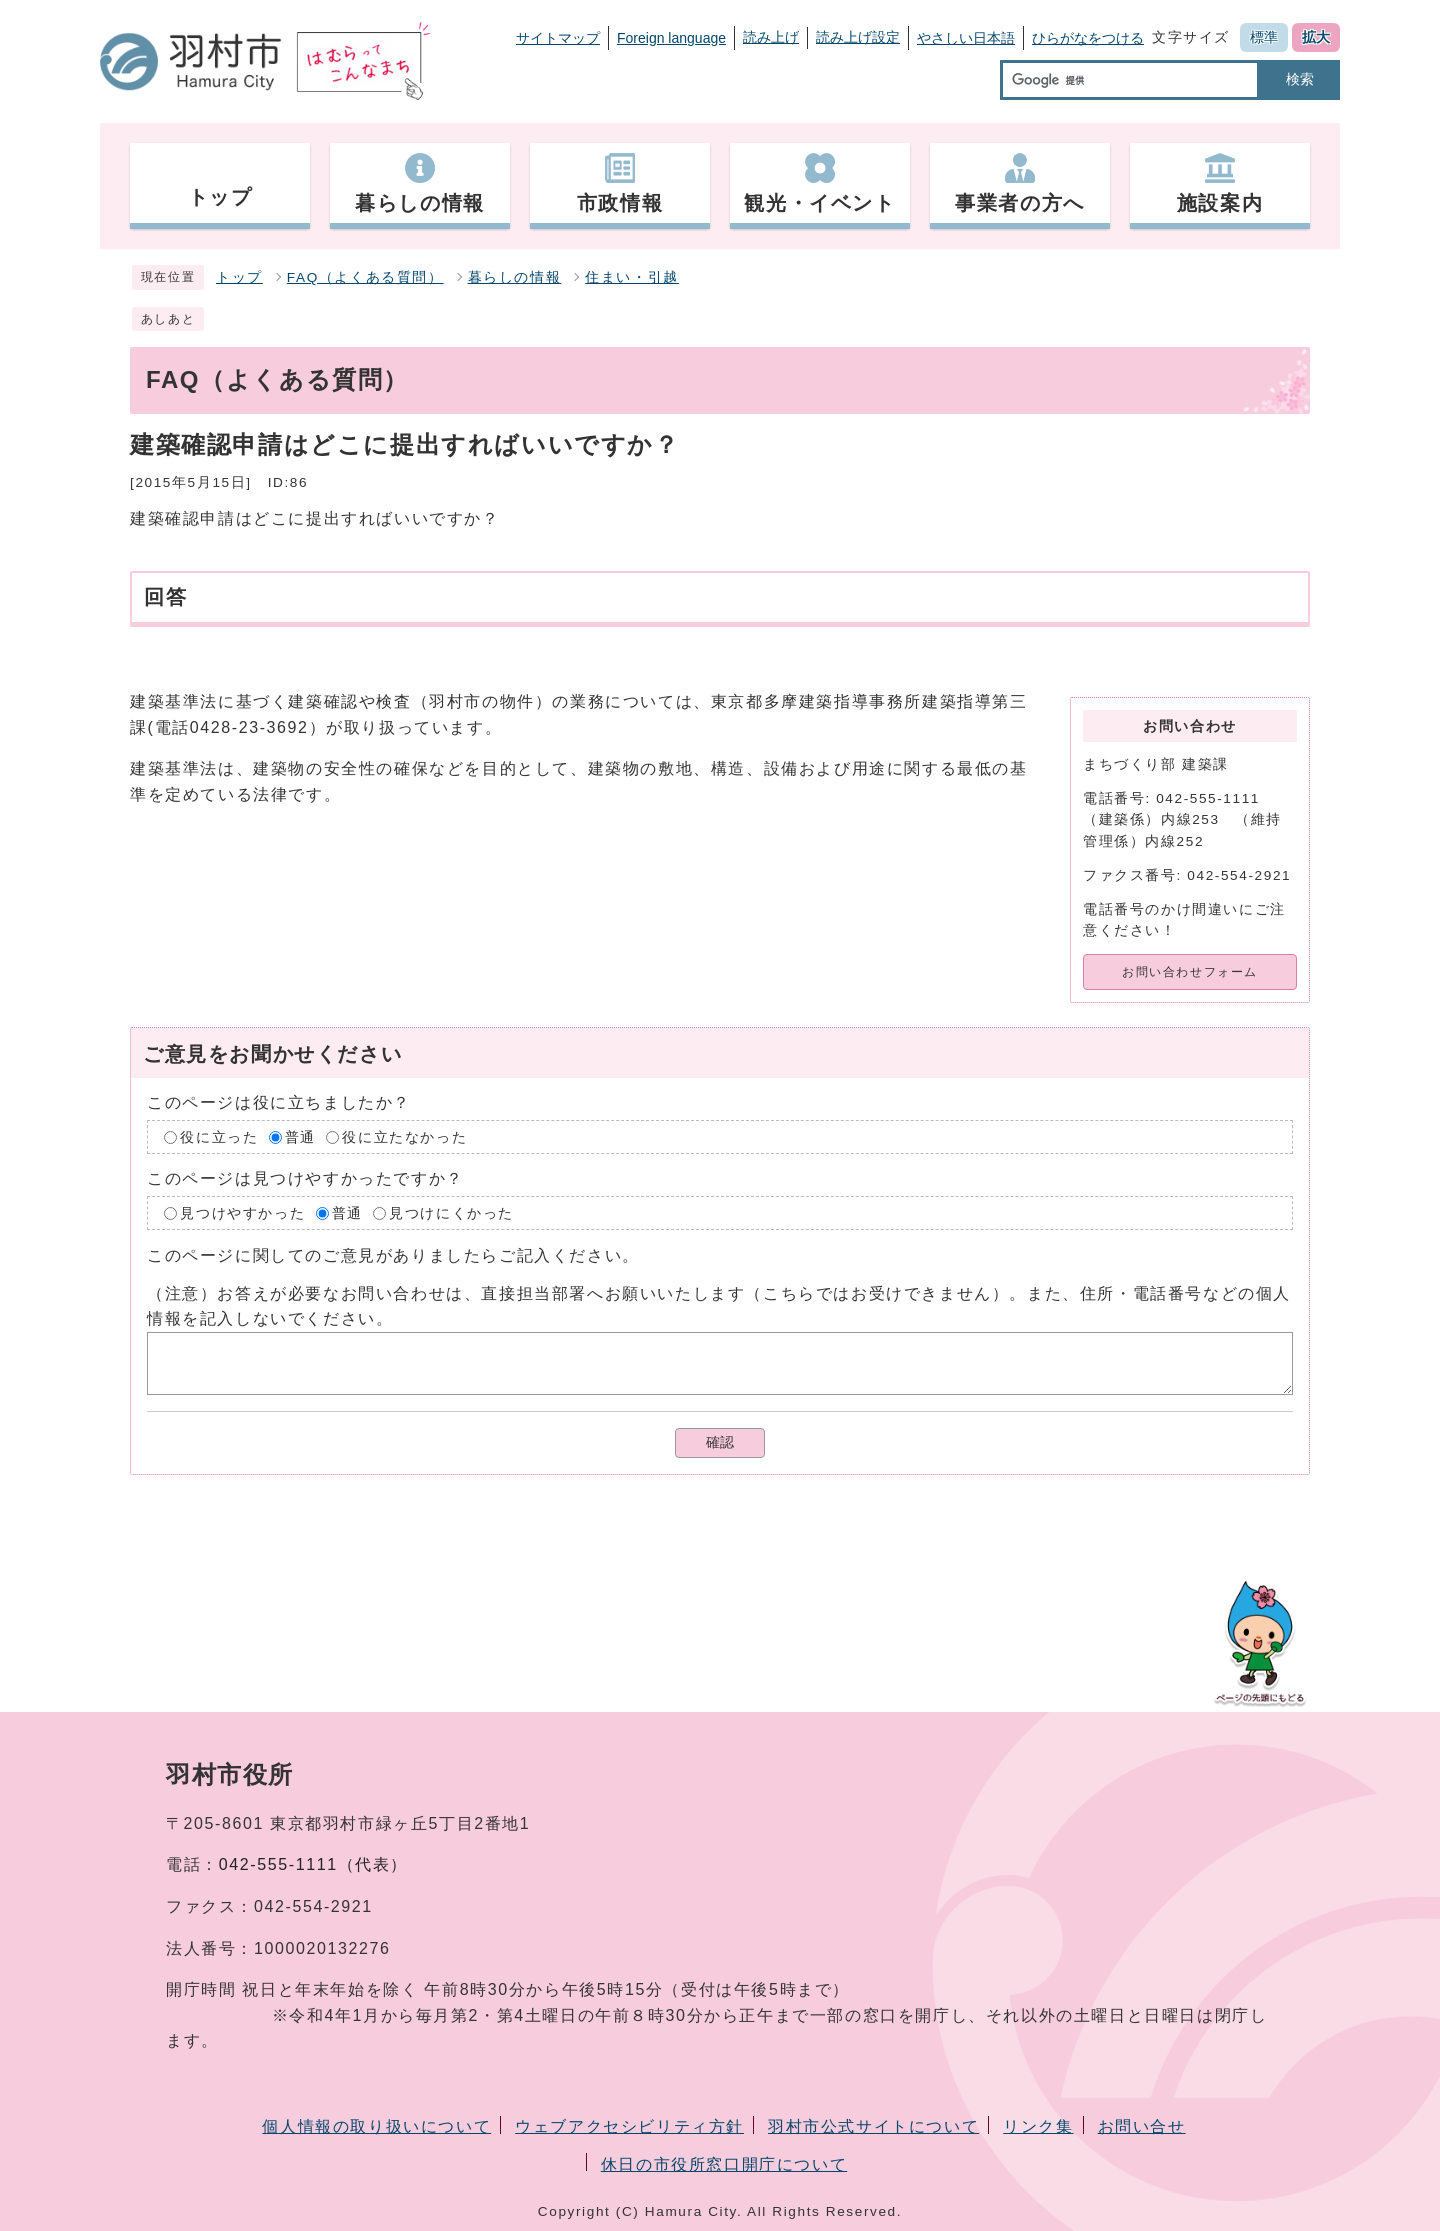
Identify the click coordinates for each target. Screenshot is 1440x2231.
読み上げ (771, 37)
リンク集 (1038, 2126)
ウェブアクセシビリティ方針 (629, 2126)
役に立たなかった (404, 1137)
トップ (239, 277)
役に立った (219, 1137)
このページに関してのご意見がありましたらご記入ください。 (393, 1255)
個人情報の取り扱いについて (376, 2126)
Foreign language (671, 38)
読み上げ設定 (858, 37)
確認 (720, 1442)
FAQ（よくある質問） (365, 277)
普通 (300, 1137)
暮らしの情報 (515, 277)
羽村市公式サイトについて (873, 2126)
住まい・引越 (632, 277)
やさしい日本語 (966, 38)
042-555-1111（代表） (313, 1864)
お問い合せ (1142, 2126)
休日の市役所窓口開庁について (724, 2164)
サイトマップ (558, 38)
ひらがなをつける (1088, 38)
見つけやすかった (242, 1212)
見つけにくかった (451, 1212)
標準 (1264, 37)
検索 (1300, 79)
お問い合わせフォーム (1190, 972)
